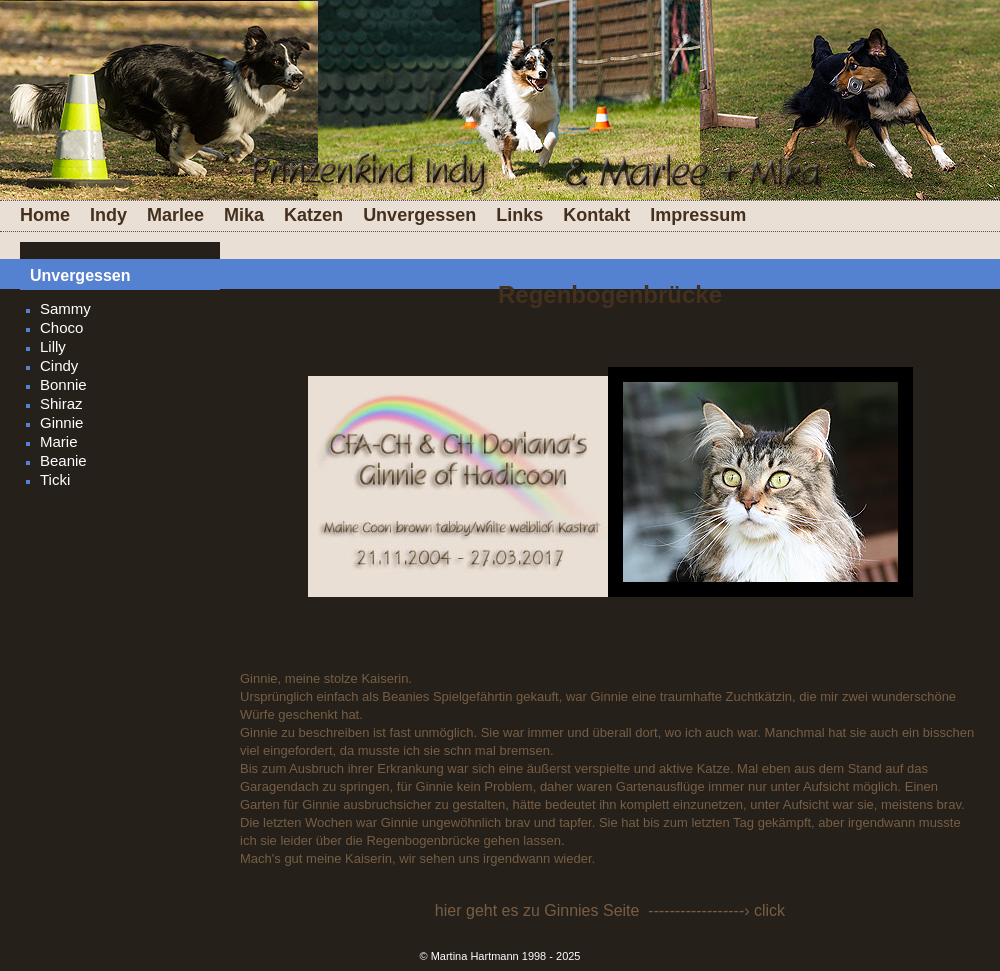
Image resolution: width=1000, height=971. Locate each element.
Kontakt (596, 215)
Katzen (313, 215)
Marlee (175, 215)
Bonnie (63, 384)
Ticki (55, 479)
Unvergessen (419, 215)
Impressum (698, 215)
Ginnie (61, 422)
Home (45, 215)
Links (519, 215)
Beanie (63, 460)
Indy (108, 215)
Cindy (59, 365)
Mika (244, 215)
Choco (61, 327)
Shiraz (61, 403)
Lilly (53, 346)
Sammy (65, 308)
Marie (59, 441)
